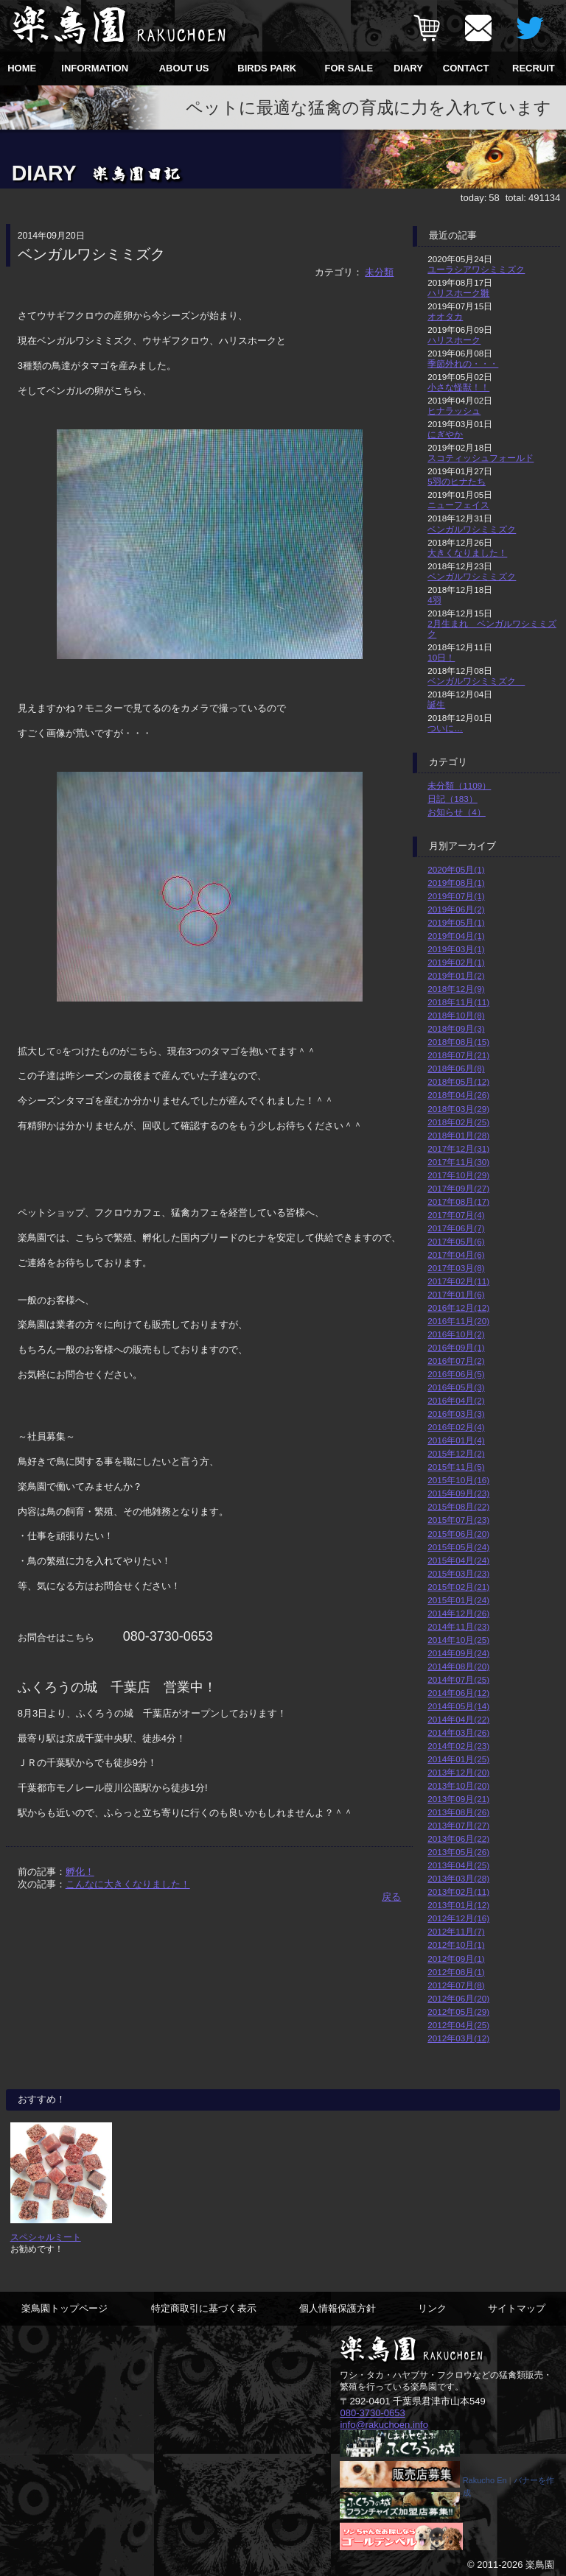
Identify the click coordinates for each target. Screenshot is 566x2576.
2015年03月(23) (458, 1573)
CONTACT (466, 68)
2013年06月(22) (458, 1838)
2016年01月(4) (455, 1440)
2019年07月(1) (455, 896)
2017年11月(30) (458, 1161)
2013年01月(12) (458, 1905)
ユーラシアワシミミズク (476, 269)
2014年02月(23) (458, 1745)
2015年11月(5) (455, 1466)
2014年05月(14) (458, 1706)
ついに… (445, 728)
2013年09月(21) (458, 1798)
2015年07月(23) (458, 1519)
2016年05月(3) (455, 1387)
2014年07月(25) (458, 1679)
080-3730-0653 (372, 2412)
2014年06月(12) (458, 1692)
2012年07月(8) (455, 1985)
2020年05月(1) (455, 869)
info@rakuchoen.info (383, 2423)
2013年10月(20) (458, 1785)
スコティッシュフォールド (480, 457)
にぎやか (445, 434)
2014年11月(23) (458, 1626)
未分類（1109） (459, 785)
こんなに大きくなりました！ (128, 1884)
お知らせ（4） (456, 812)
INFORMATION (94, 68)
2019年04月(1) (455, 935)
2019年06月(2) (455, 909)
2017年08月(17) (458, 1201)
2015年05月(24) (458, 1547)
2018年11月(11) (458, 1002)
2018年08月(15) (458, 1041)
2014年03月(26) (458, 1732)
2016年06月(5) (455, 1374)
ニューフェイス (458, 505)
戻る (391, 1896)
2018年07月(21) (458, 1055)
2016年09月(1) (455, 1347)
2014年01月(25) (458, 1759)
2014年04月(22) (458, 1719)
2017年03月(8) (455, 1268)
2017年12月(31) (458, 1148)
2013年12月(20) (458, 1772)
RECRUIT (533, 68)
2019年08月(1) (455, 882)
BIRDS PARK (266, 68)
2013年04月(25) (458, 1865)
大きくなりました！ (467, 552)
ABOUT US (184, 68)
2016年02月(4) (455, 1427)
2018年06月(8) (455, 1068)
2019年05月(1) (455, 922)
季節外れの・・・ (462, 363)
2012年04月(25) (458, 2025)
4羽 (434, 600)
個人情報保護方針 (337, 2308)
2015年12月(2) (455, 1453)
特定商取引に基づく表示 (203, 2308)
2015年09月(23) (458, 1493)
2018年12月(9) (455, 988)
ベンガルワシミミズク (471, 529)
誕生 (436, 704)
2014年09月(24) (458, 1653)
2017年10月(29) (458, 1175)
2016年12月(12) (458, 1307)
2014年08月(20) (458, 1666)
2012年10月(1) (455, 1944)
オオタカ (445, 316)
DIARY (408, 68)
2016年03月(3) (455, 1413)
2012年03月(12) (458, 2038)
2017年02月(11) (458, 1281)
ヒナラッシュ (454, 410)
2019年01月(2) (455, 975)
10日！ (441, 657)
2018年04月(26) (458, 1094)
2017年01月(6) (455, 1294)
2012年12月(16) (458, 1918)
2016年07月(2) (455, 1360)
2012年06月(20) (458, 1998)
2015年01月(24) (458, 1600)
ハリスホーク (454, 340)
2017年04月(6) (455, 1254)
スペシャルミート (45, 2237)
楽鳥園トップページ (64, 2308)
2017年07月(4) (455, 1215)
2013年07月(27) (458, 1825)
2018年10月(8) (455, 1015)
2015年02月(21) (458, 1586)
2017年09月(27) (458, 1188)
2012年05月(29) (458, 2011)
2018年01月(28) (458, 1135)
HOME (21, 68)
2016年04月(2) (455, 1400)
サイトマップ (516, 2308)
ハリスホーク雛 (458, 293)
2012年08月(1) (455, 1972)
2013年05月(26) (458, 1852)
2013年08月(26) (458, 1812)
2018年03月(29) (458, 1108)
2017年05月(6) (455, 1241)
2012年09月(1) (455, 1958)
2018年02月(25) (458, 1122)
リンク (432, 2308)
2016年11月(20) (458, 1321)
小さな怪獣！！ (458, 387)
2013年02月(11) (458, 1891)
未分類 (379, 272)
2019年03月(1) (455, 949)
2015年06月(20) (458, 1533)
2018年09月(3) (455, 1028)
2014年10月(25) (458, 1639)
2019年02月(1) (455, 962)
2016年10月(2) (455, 1334)
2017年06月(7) (455, 1228)
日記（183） (452, 798)
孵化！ (80, 1871)
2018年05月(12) (458, 1081)
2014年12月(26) (458, 1613)
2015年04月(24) (458, 1560)
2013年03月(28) (458, 1878)
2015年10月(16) (458, 1480)
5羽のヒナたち (456, 481)
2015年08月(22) (458, 1506)
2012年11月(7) (455, 1931)
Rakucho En (485, 2480)
